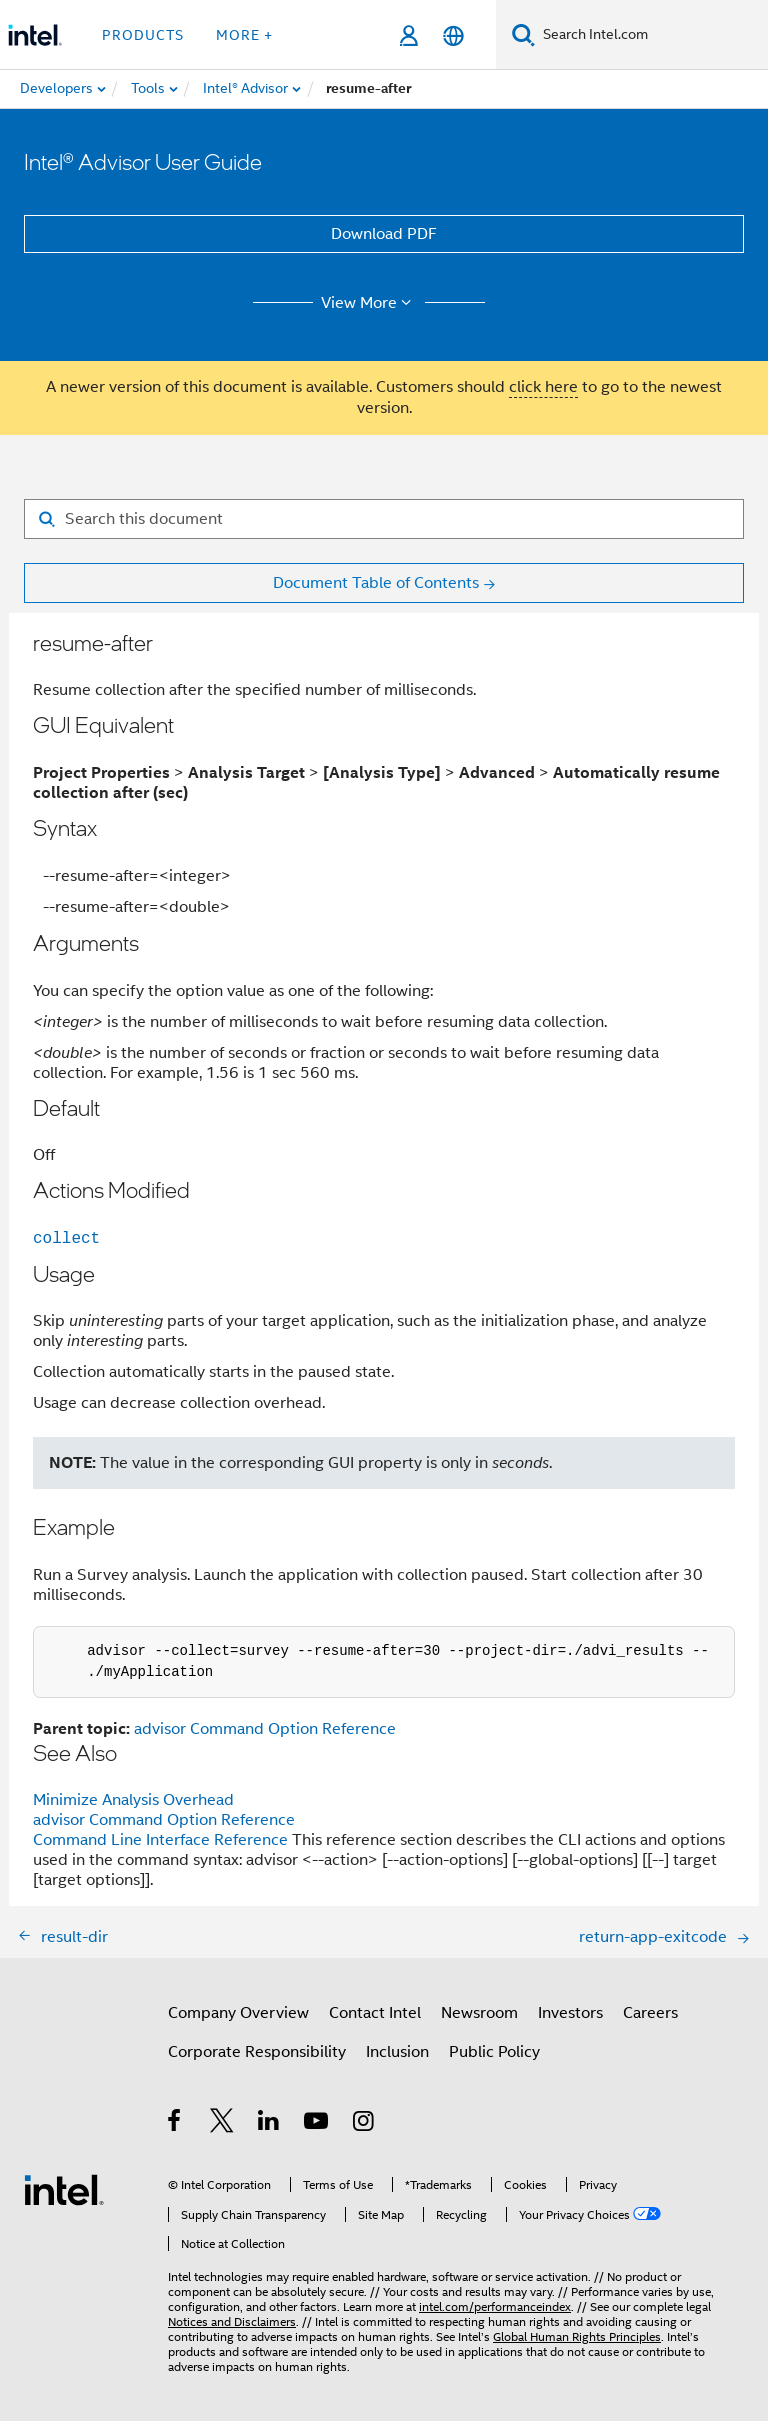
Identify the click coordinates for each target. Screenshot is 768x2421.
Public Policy (494, 2052)
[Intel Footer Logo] (64, 2189)
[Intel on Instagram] (364, 2124)
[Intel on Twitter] (222, 2124)
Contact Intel (375, 2013)
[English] (453, 35)
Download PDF (384, 234)
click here (543, 387)
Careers (650, 2013)
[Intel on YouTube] (317, 2124)
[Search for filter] (384, 519)
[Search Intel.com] (651, 35)
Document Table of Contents (376, 583)
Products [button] (143, 35)
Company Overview (238, 2013)
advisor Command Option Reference (265, 1729)
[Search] (523, 34)
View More (369, 303)
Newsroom (479, 2013)
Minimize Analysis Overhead (133, 1800)
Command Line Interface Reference (160, 1840)
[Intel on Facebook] (175, 2124)
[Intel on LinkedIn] (269, 2124)
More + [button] (244, 35)
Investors (570, 2013)
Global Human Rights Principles (577, 2336)
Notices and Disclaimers (232, 2321)
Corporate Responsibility (257, 2052)
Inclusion (397, 2052)
